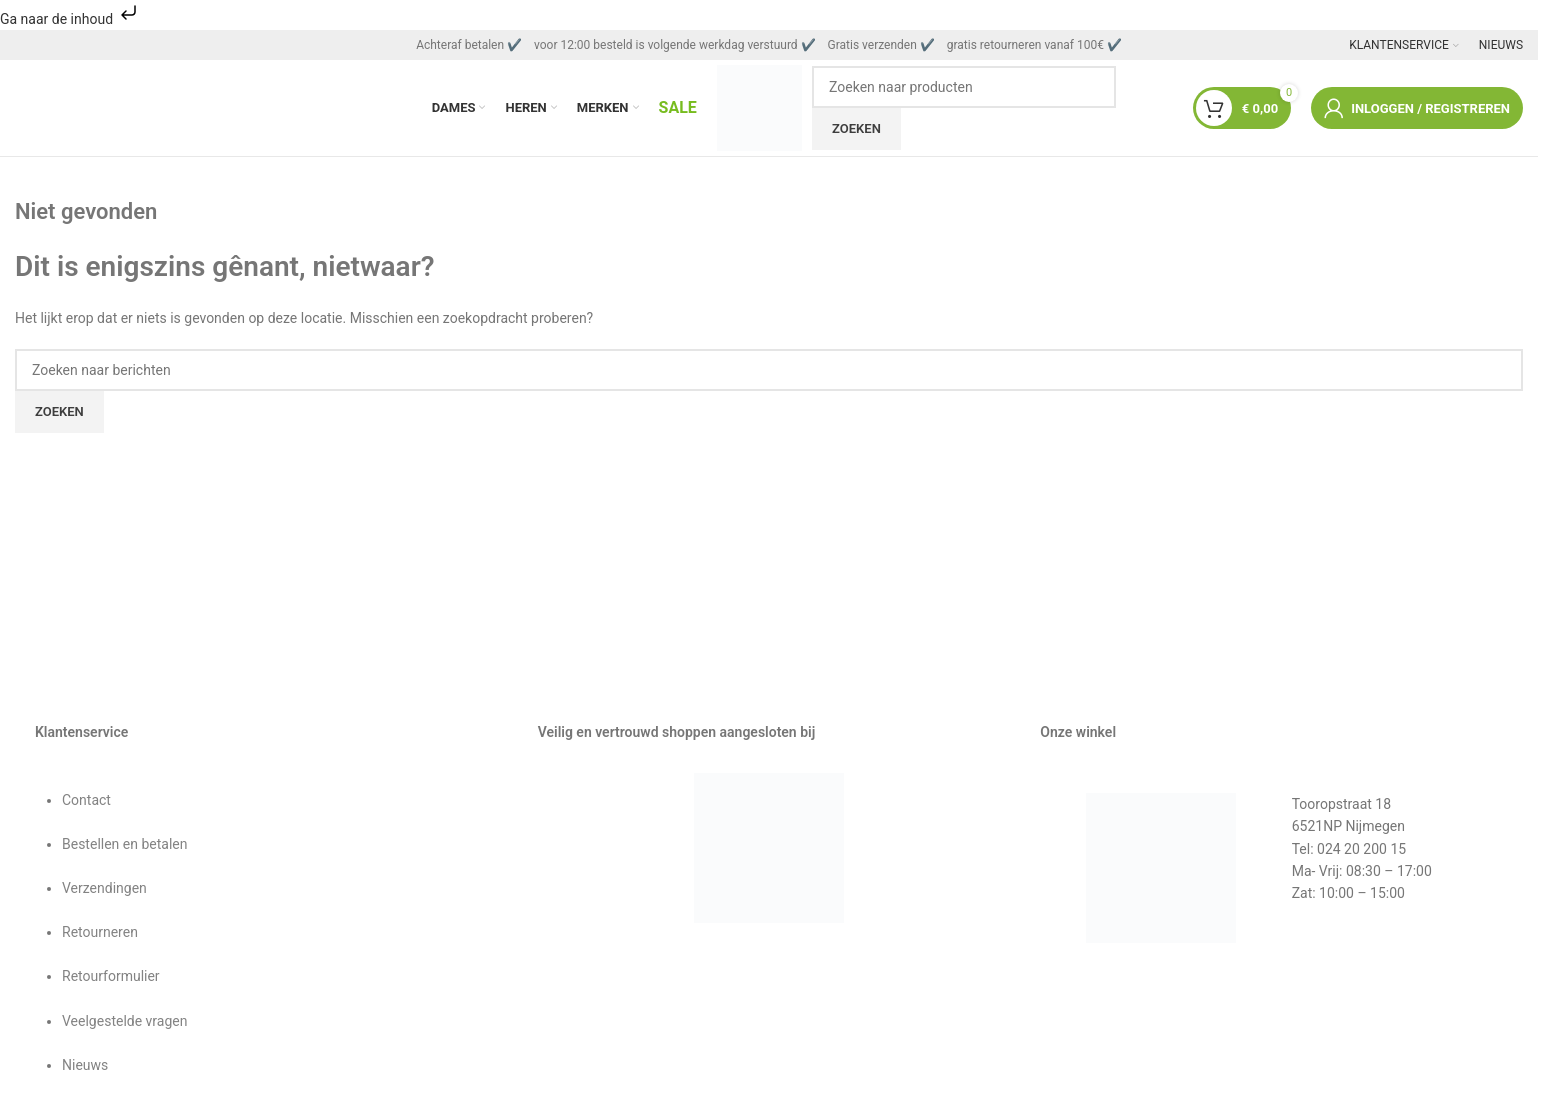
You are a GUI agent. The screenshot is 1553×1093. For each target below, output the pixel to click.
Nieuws (85, 1070)
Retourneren (100, 937)
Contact (86, 804)
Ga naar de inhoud (70, 19)
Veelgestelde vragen (124, 1025)
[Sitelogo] (759, 109)
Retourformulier (111, 981)
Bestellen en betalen (124, 849)
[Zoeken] (965, 89)
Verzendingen (104, 893)
